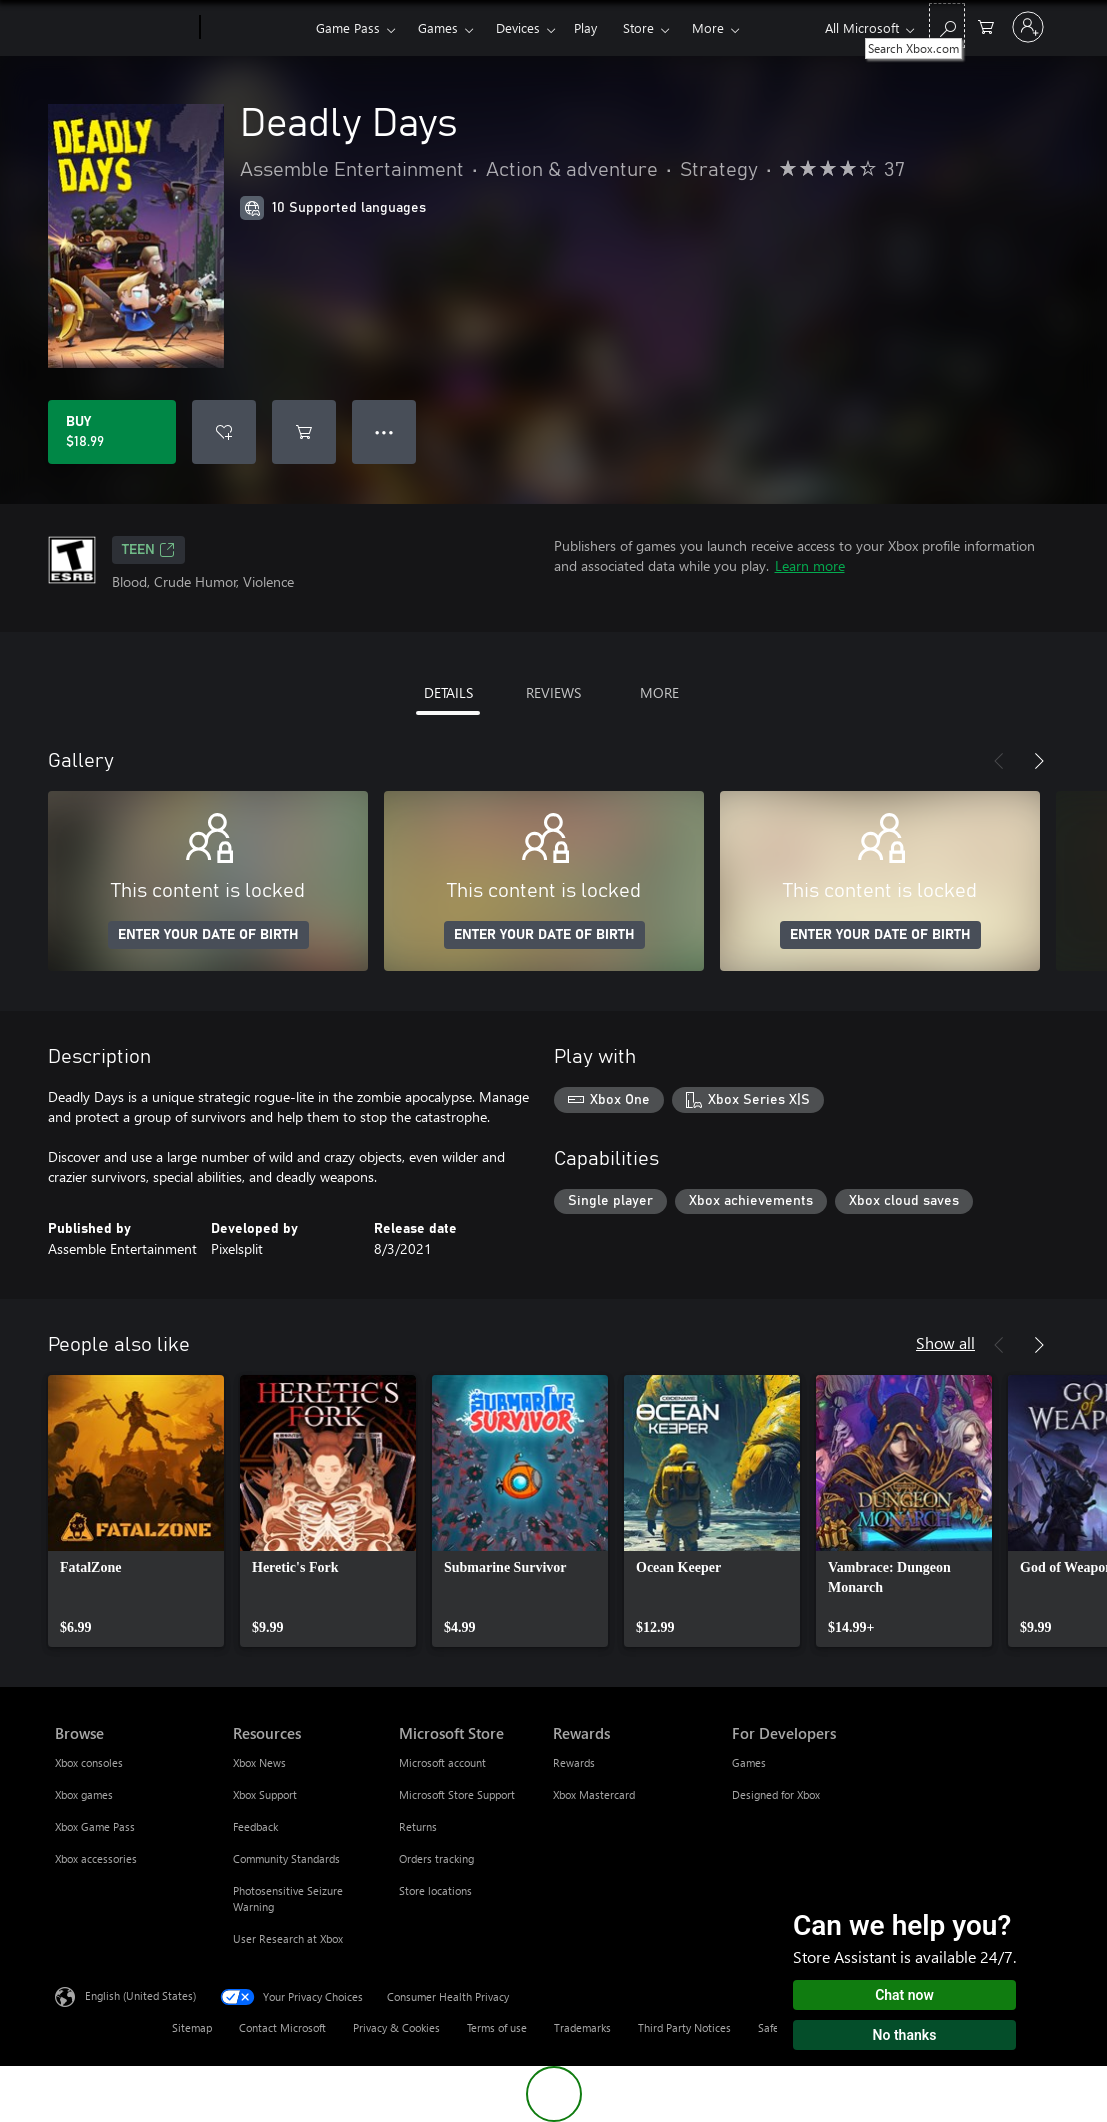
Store (638, 27)
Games (438, 27)
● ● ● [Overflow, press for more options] (384, 431)
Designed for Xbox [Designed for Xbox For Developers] (776, 1794)
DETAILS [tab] (448, 692)
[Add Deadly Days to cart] (304, 432)
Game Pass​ (348, 27)
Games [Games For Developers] (749, 1762)
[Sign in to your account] (1028, 27)
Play (585, 27)
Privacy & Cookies (396, 2027)
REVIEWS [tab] (553, 692)
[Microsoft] (123, 28)
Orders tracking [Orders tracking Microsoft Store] (436, 1858)
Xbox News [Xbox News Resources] (259, 1762)
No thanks (905, 2035)
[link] (136, 1511)
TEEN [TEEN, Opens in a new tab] (148, 550)
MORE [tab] (659, 692)
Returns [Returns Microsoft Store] (418, 1826)
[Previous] (999, 761)
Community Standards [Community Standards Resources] (286, 1858)
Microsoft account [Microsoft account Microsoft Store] (442, 1762)
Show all (945, 1342)
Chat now (904, 1995)
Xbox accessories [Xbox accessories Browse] (96, 1858)
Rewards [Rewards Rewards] (574, 1762)
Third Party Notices (684, 2027)
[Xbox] (255, 28)
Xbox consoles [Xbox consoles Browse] (89, 1762)
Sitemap (192, 2027)
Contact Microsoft (282, 2027)
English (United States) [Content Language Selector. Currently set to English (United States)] (140, 1995)
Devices (518, 27)
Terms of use (497, 2027)
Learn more (810, 565)
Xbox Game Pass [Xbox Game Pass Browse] (95, 1826)
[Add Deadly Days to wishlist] (224, 432)
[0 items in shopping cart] (986, 25)
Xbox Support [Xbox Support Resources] (265, 1794)
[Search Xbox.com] (947, 25)
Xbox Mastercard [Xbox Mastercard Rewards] (594, 1794)
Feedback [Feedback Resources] (255, 1826)
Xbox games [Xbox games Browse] (84, 1794)
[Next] (1039, 761)
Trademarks (582, 2027)
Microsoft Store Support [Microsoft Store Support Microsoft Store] (457, 1794)
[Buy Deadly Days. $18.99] (112, 432)
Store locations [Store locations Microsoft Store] (435, 1890)
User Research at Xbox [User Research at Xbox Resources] (288, 1938)
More (708, 27)
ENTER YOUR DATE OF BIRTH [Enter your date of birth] (208, 935)
